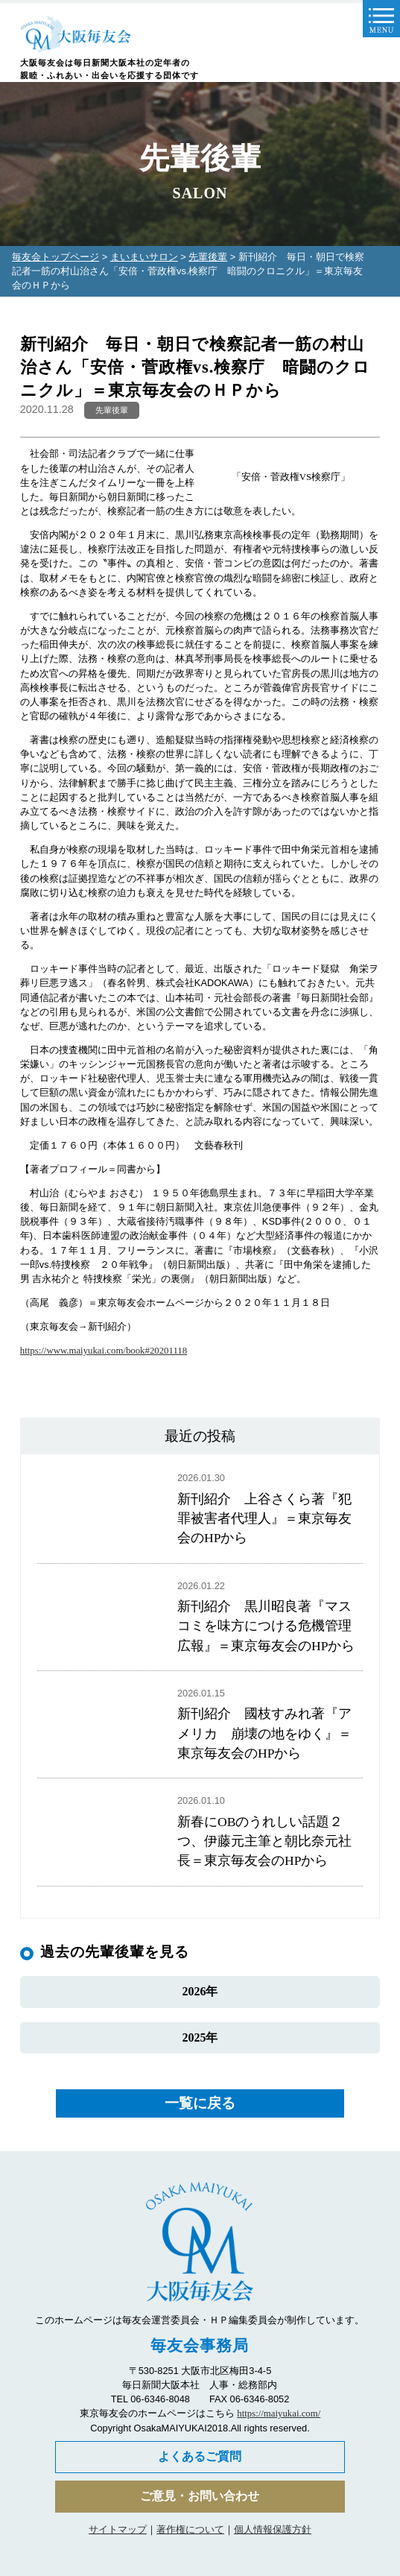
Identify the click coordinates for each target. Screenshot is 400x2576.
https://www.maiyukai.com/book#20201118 (103, 1350)
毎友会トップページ (55, 256)
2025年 (200, 2037)
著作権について (190, 2529)
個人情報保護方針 (272, 2529)
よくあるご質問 (199, 2456)
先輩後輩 (207, 256)
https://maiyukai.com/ (278, 2413)
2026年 (200, 1991)
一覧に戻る (200, 2103)
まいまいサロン (144, 256)
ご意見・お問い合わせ (199, 2496)
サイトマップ (118, 2529)
